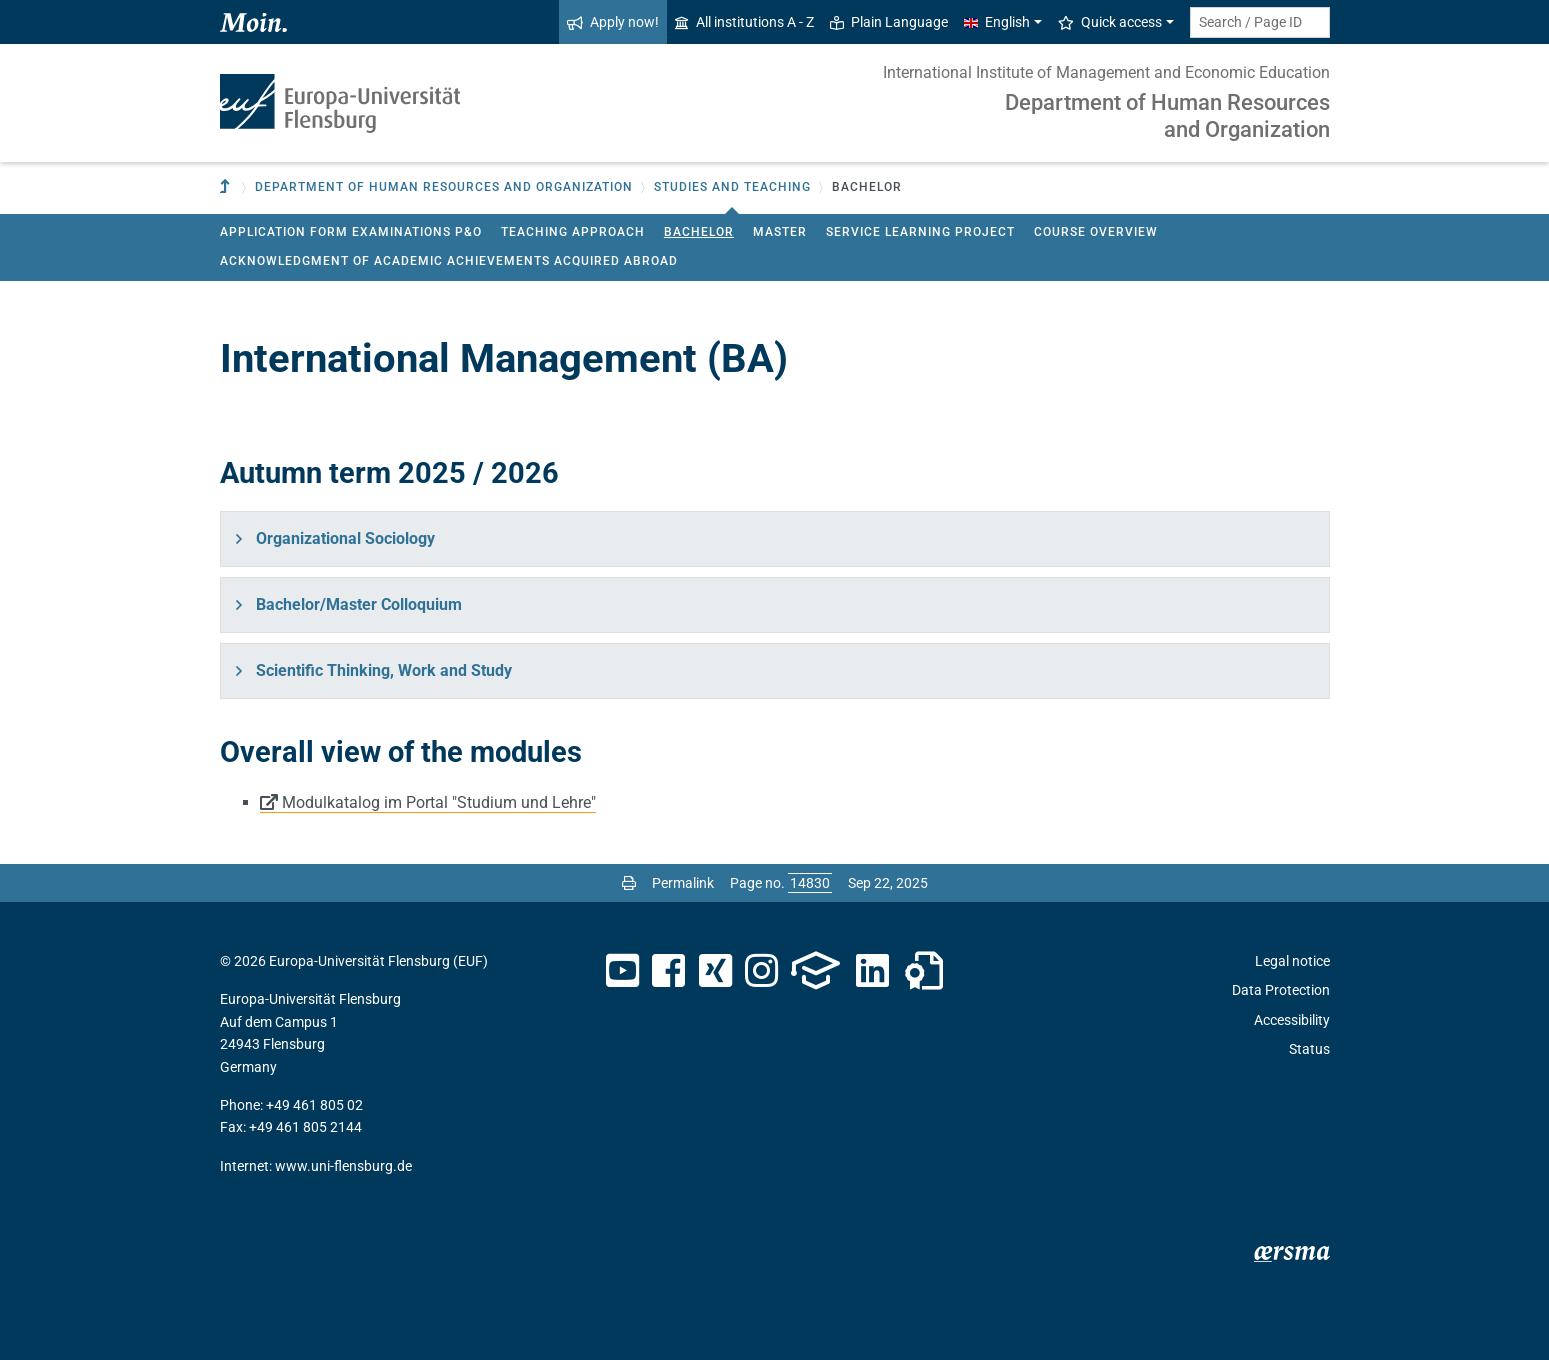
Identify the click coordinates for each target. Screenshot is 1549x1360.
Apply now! (613, 22)
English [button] (997, 22)
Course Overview (1096, 232)
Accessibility (1292, 1020)
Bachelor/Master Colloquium (359, 604)
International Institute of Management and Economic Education (1106, 72)
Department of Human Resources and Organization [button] (444, 187)
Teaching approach (573, 232)
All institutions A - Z (744, 22)
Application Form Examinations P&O (351, 232)
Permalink (683, 883)
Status (1309, 1049)
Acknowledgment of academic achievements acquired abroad (449, 261)
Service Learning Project (920, 232)
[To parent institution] (227, 187)
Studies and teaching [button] (732, 187)
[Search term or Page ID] (1260, 22)
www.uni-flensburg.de (343, 1166)
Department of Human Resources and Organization (1167, 115)
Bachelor (699, 232)
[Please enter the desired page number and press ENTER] (810, 883)
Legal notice (1292, 961)
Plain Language (889, 22)
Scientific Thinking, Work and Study (384, 670)
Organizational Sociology (345, 538)
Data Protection (1281, 990)
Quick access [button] (1110, 22)
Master (780, 232)
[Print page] (629, 883)
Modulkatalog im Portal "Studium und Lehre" (439, 802)
